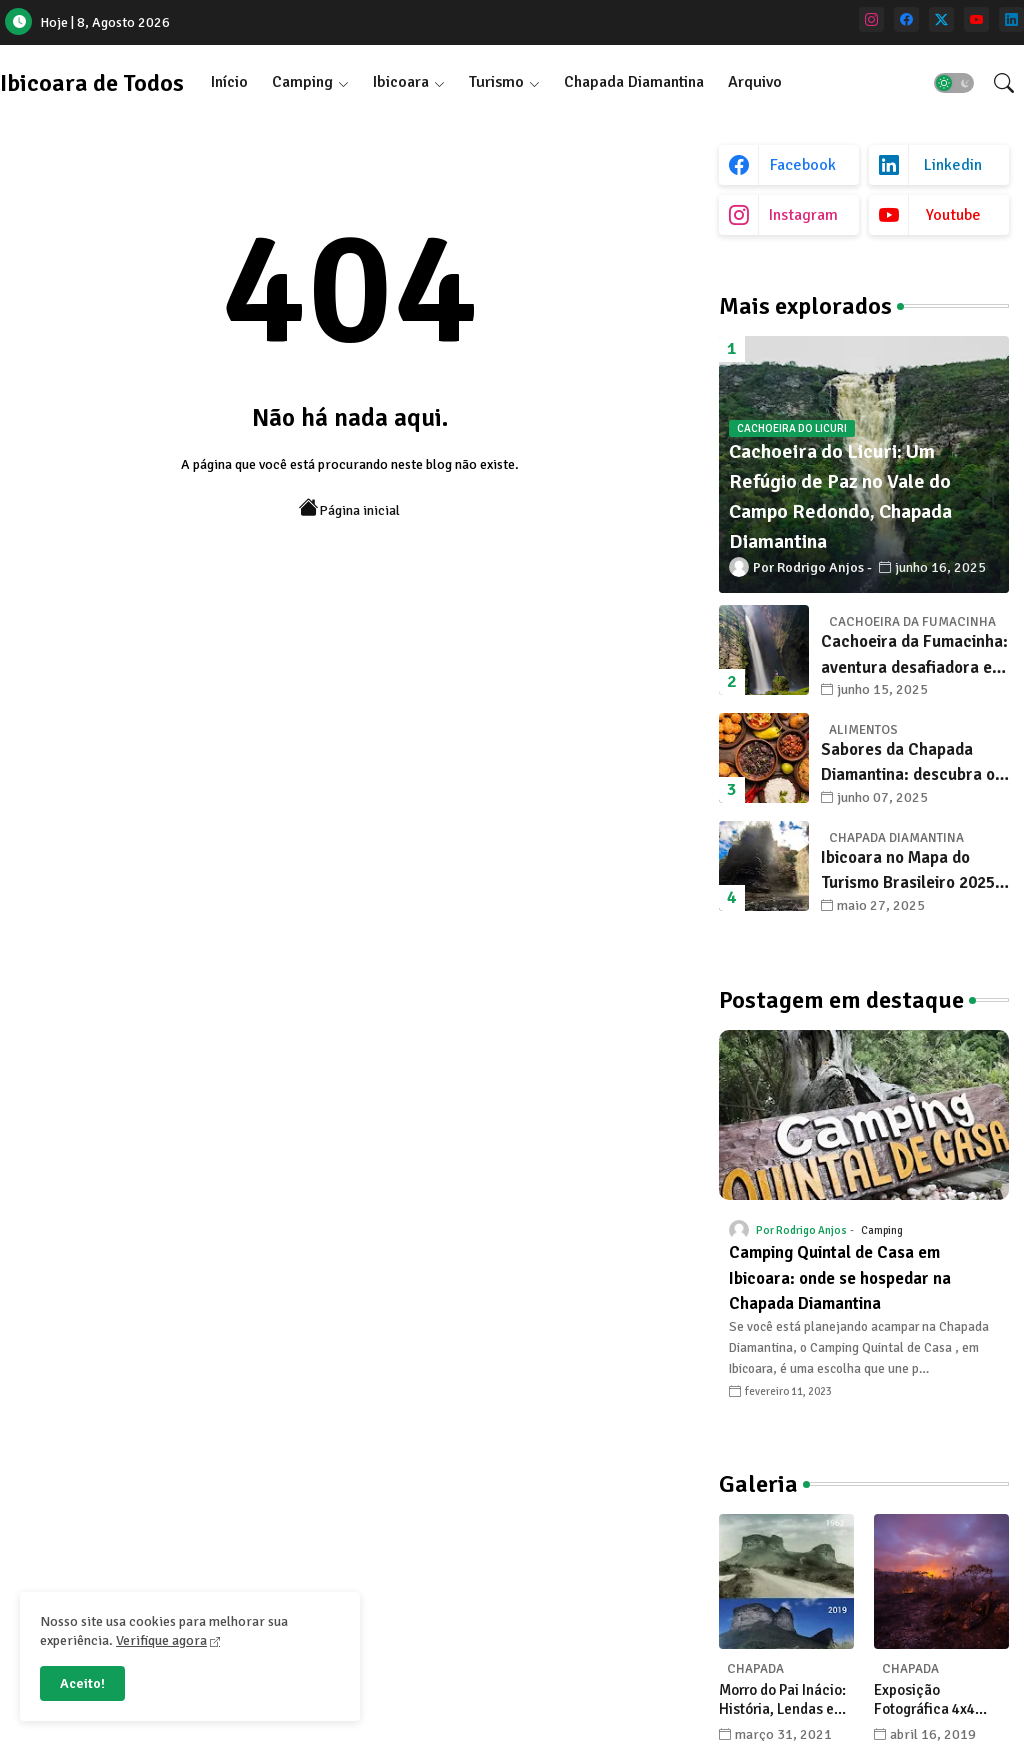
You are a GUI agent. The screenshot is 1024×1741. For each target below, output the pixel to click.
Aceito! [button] (82, 1683)
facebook (803, 165)
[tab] (229, 82)
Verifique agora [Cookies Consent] (161, 1640)
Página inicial (349, 508)
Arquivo (755, 82)
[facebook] (906, 19)
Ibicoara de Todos (92, 83)
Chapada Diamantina (634, 82)
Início (229, 82)
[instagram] (871, 19)
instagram (803, 215)
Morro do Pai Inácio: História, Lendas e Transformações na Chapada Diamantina (786, 1700)
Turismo (496, 82)
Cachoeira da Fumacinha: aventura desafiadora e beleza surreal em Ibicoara (914, 655)
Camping (302, 82)
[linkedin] (1011, 19)
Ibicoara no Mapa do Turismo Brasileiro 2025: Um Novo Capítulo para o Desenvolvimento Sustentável (912, 871)
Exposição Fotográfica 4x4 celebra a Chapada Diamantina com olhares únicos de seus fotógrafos (934, 1700)
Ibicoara (401, 82)
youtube (953, 215)
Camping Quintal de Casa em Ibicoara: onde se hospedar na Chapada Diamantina (840, 1278)
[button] (954, 83)
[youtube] (976, 19)
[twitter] (941, 19)
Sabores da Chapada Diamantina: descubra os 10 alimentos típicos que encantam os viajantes (912, 763)
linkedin (953, 165)
